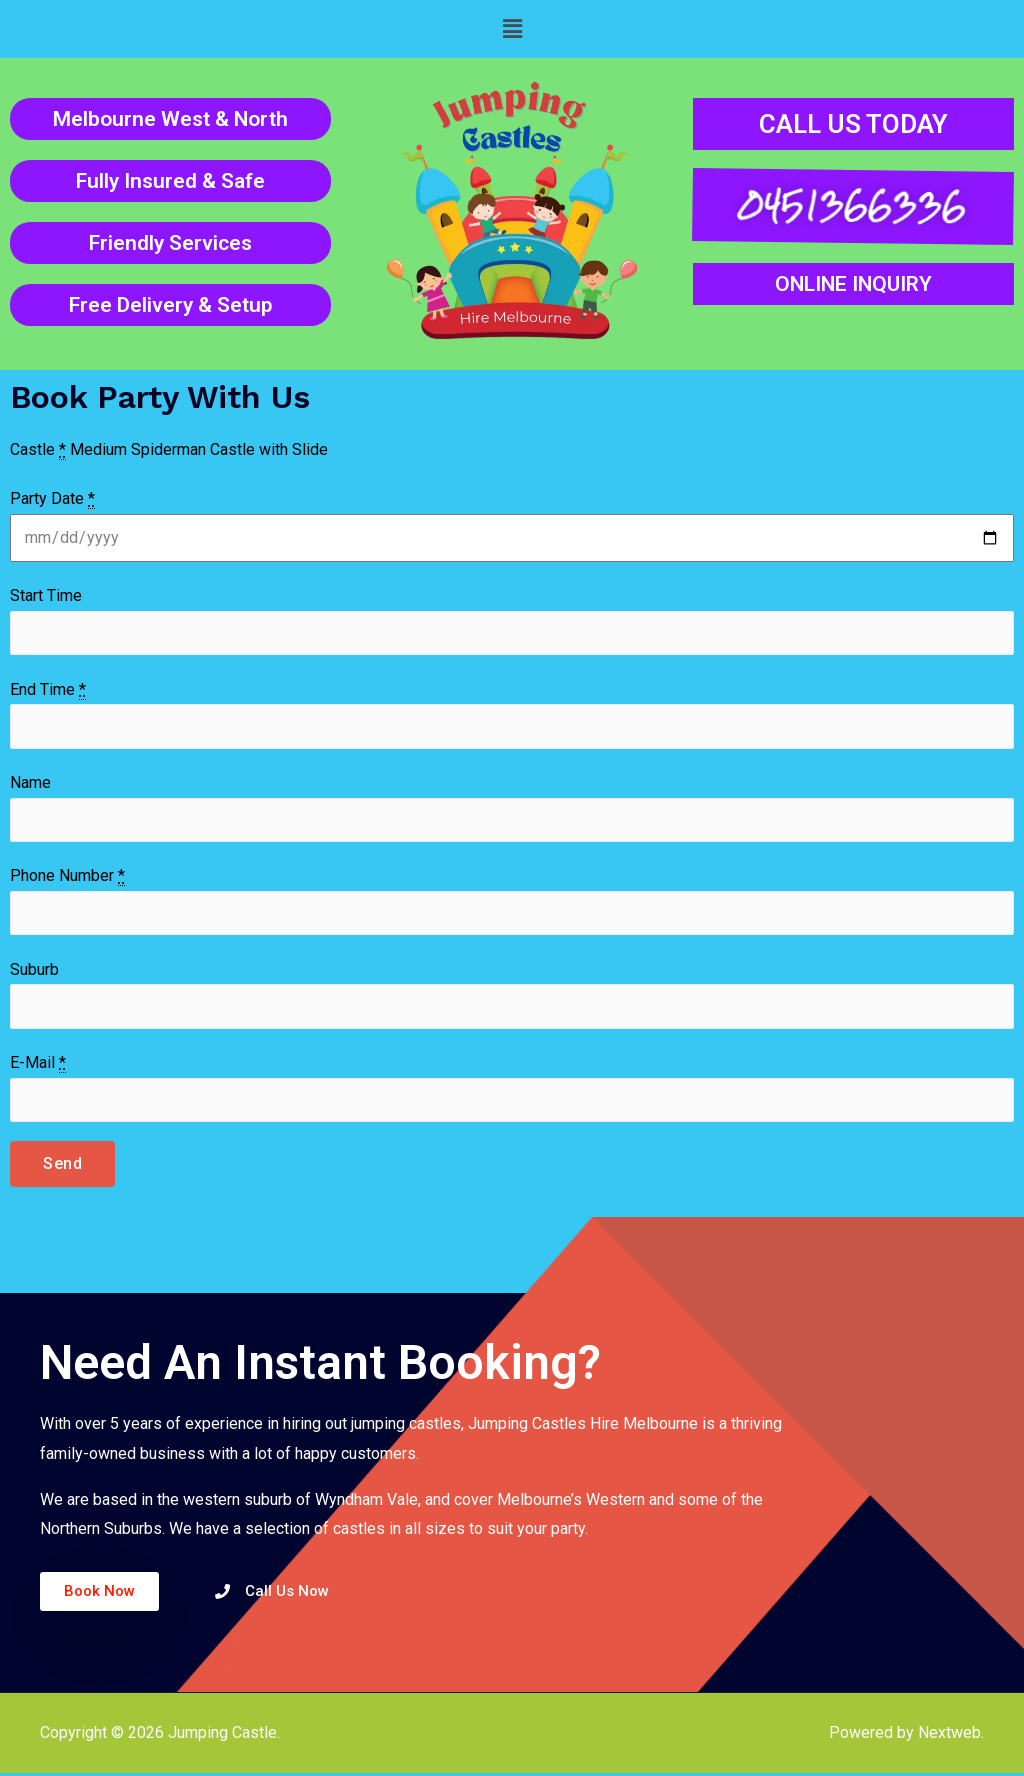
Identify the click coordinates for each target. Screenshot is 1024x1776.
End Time (48, 690)
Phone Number (67, 878)
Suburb (34, 971)
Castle (38, 450)
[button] (512, 29)
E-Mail (38, 1066)
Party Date (52, 499)
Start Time (46, 595)
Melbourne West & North (170, 119)
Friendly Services (170, 243)
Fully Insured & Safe (170, 181)
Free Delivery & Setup (170, 305)
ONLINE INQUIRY (853, 284)
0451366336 (850, 205)
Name (30, 783)
